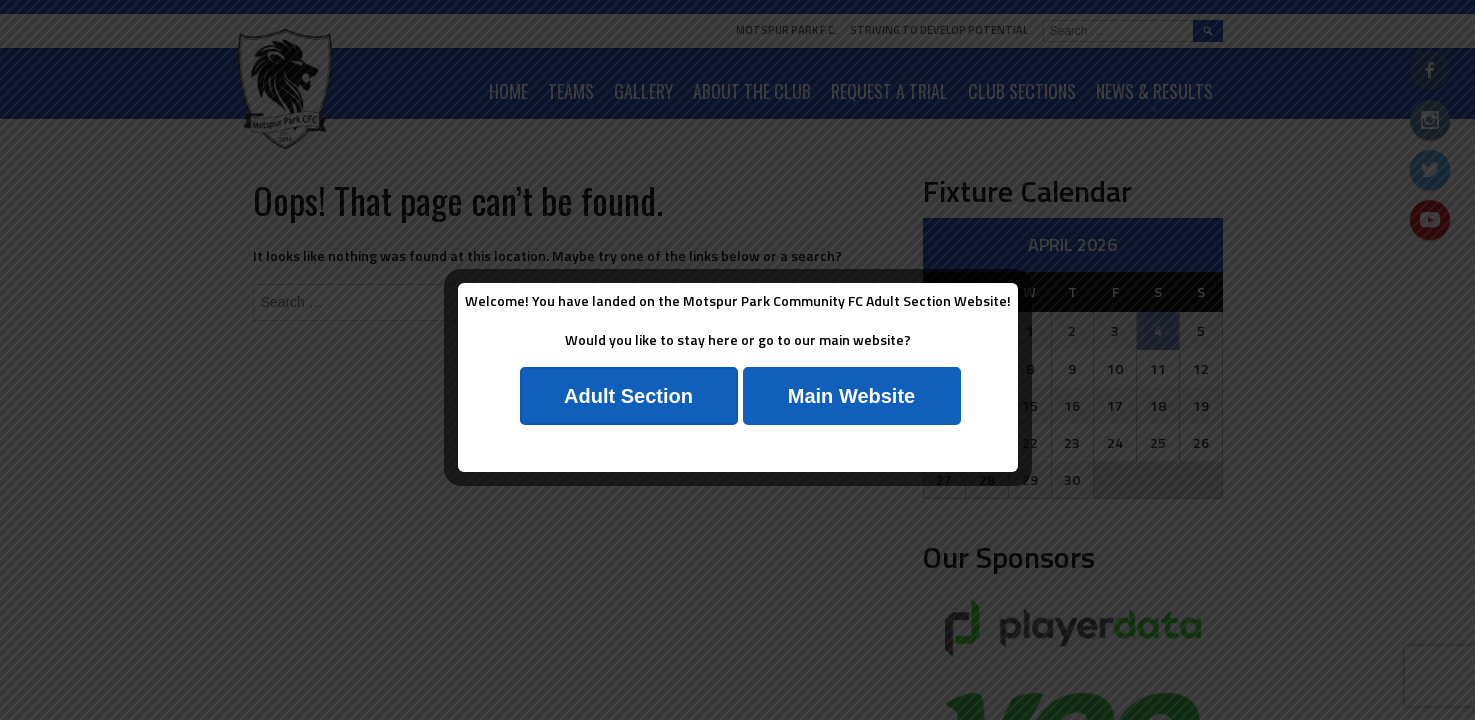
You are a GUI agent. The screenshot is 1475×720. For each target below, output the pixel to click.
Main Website (851, 396)
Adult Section (628, 396)
